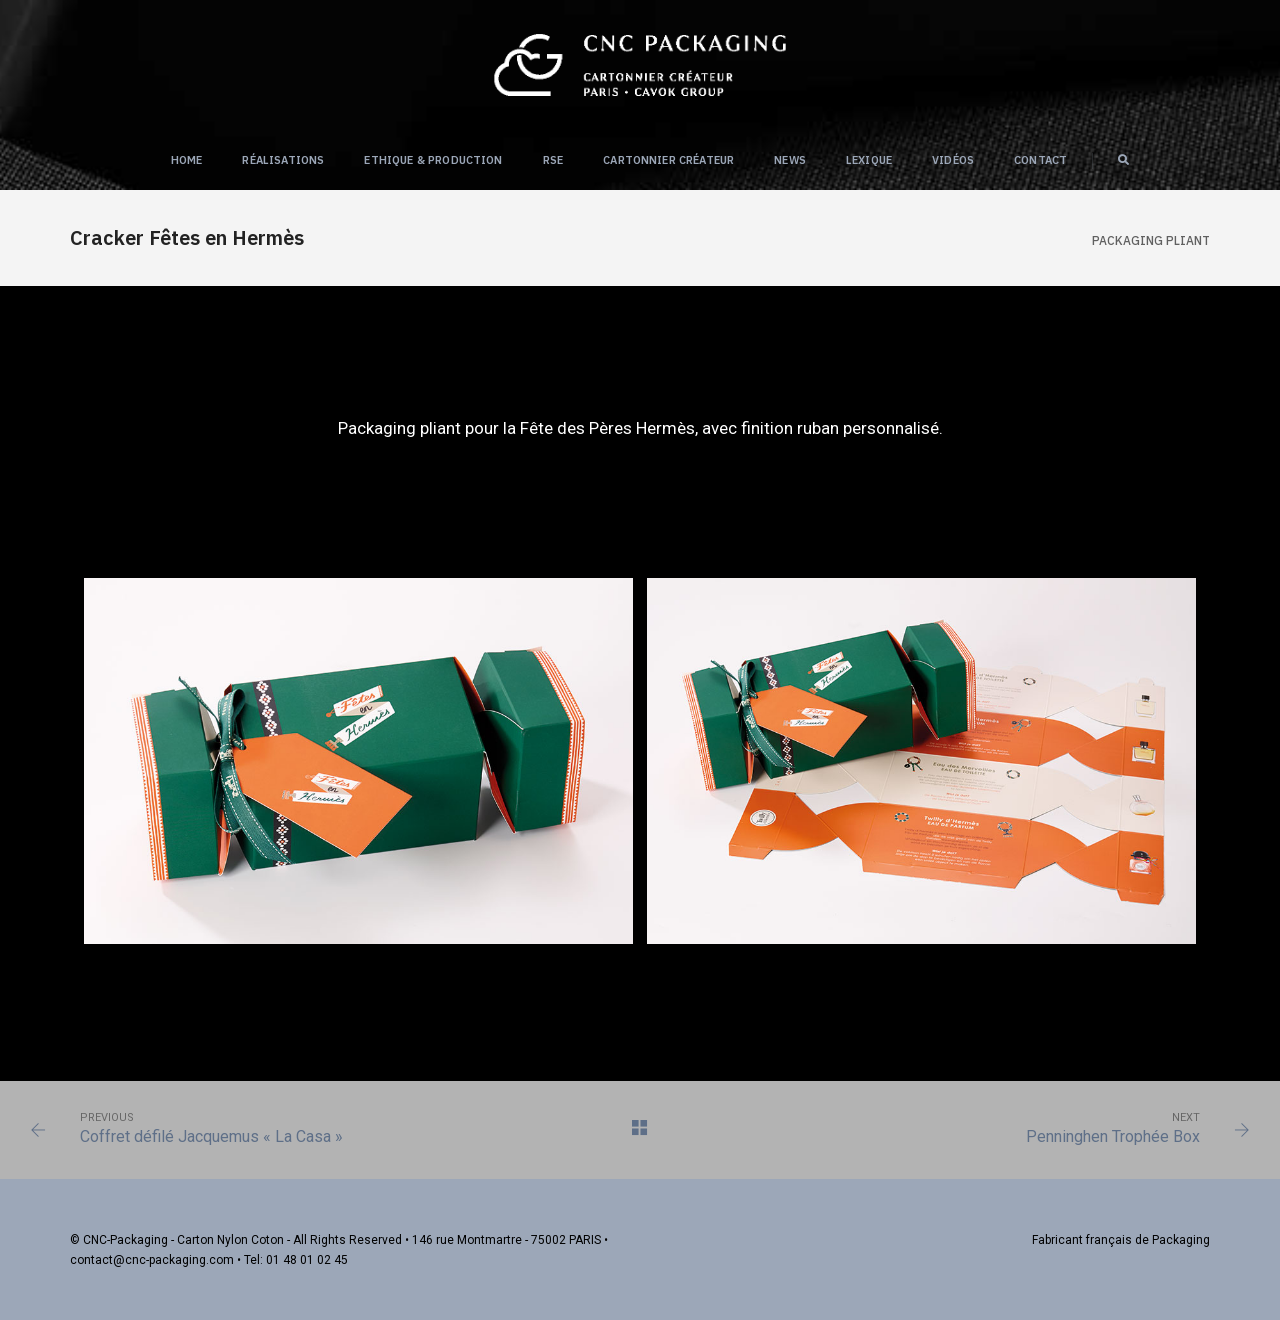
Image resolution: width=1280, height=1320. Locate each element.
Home (187, 160)
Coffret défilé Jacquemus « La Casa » (211, 1136)
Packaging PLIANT (1151, 240)
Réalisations (283, 160)
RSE (553, 160)
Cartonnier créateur (668, 160)
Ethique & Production (433, 160)
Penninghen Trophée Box (1113, 1136)
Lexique (869, 160)
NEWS (790, 160)
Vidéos (953, 160)
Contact (1040, 160)
